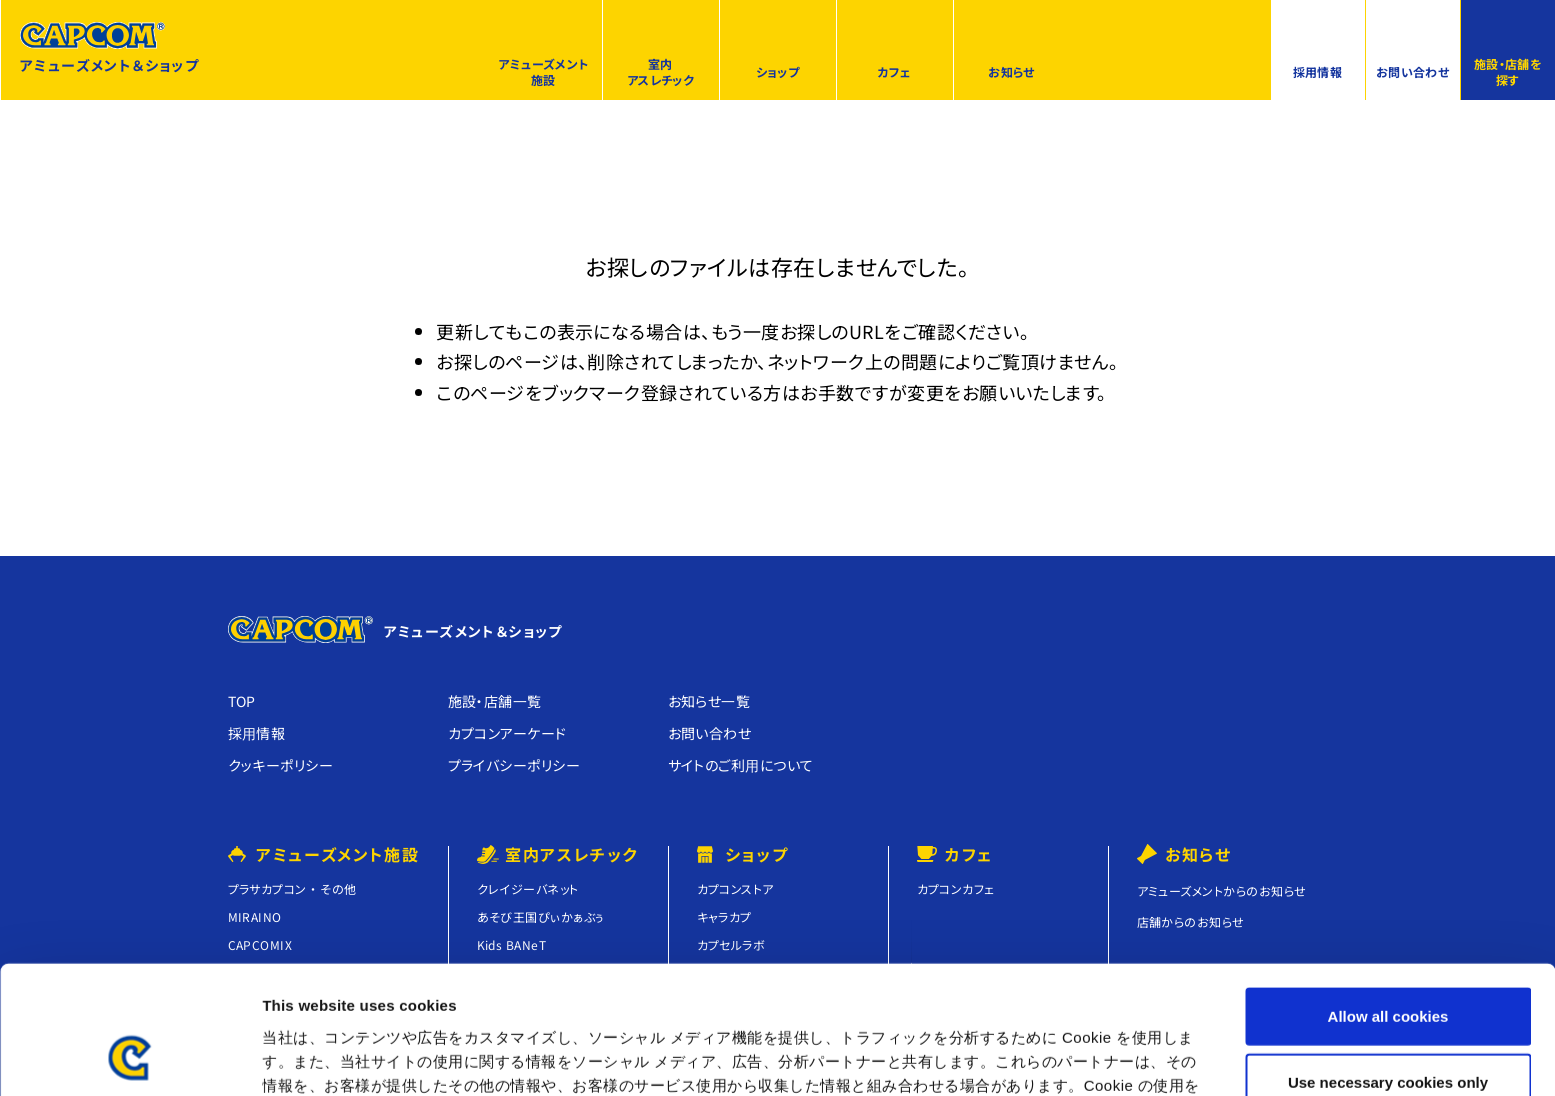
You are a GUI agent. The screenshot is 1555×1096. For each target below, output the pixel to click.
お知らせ (1011, 71)
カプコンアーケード (507, 733)
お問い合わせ (1413, 71)
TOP (242, 701)
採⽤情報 (257, 733)
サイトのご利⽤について (741, 765)
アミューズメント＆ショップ (109, 48)
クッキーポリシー (281, 765)
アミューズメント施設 (543, 72)
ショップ (778, 71)
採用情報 (1318, 71)
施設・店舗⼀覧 (495, 701)
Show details (1049, 1056)
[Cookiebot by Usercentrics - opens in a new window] (129, 1057)
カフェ (894, 71)
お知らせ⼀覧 (709, 701)
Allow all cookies (1388, 899)
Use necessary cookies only (1388, 965)
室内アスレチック (661, 72)
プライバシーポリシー (514, 765)
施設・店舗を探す (1508, 72)
